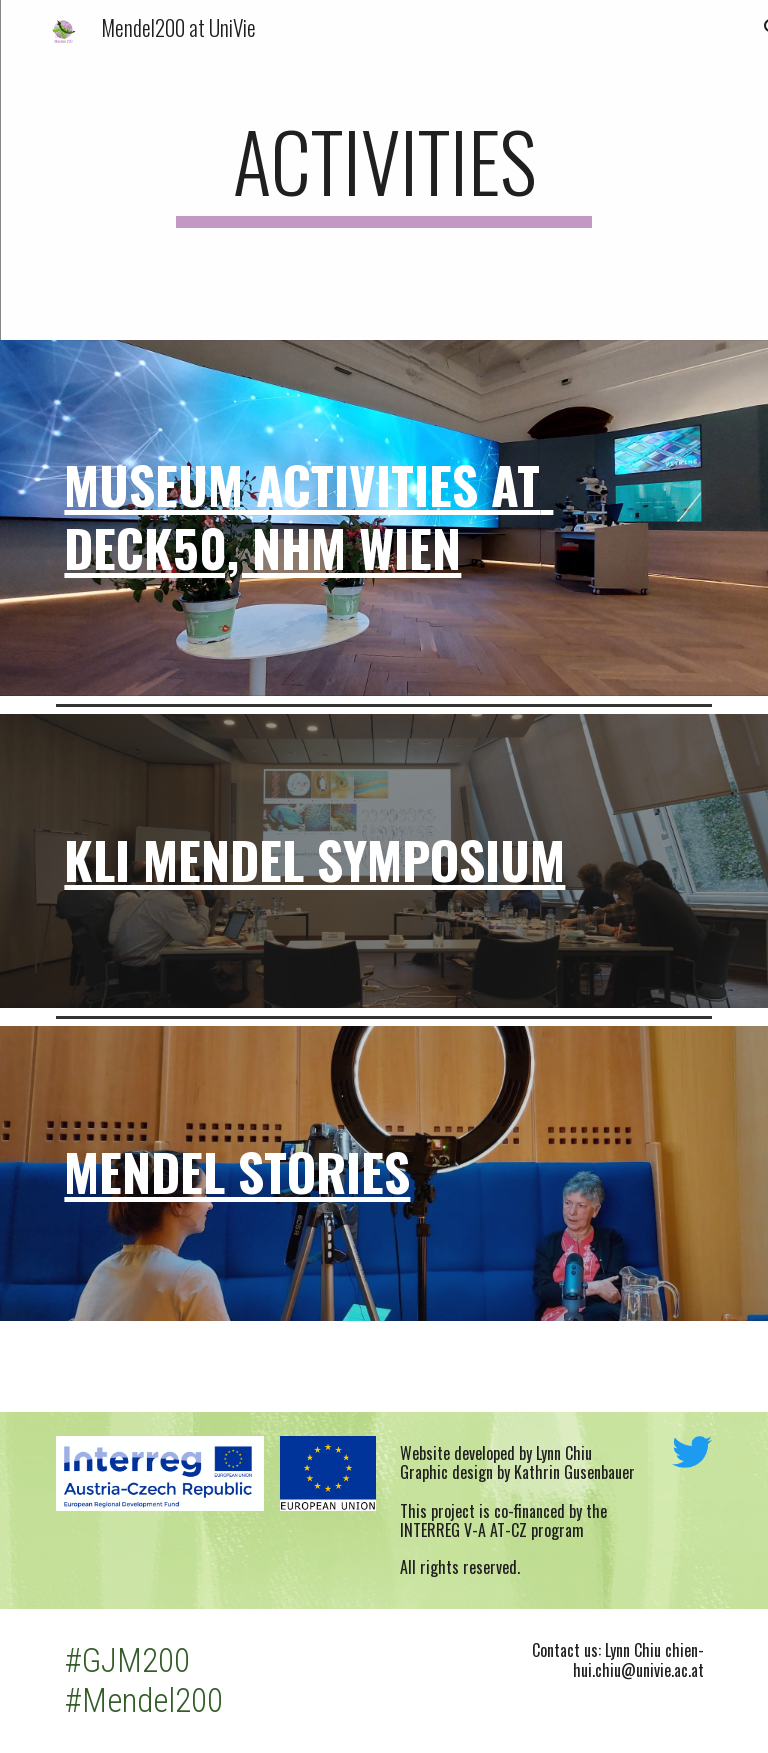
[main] (383, 170)
